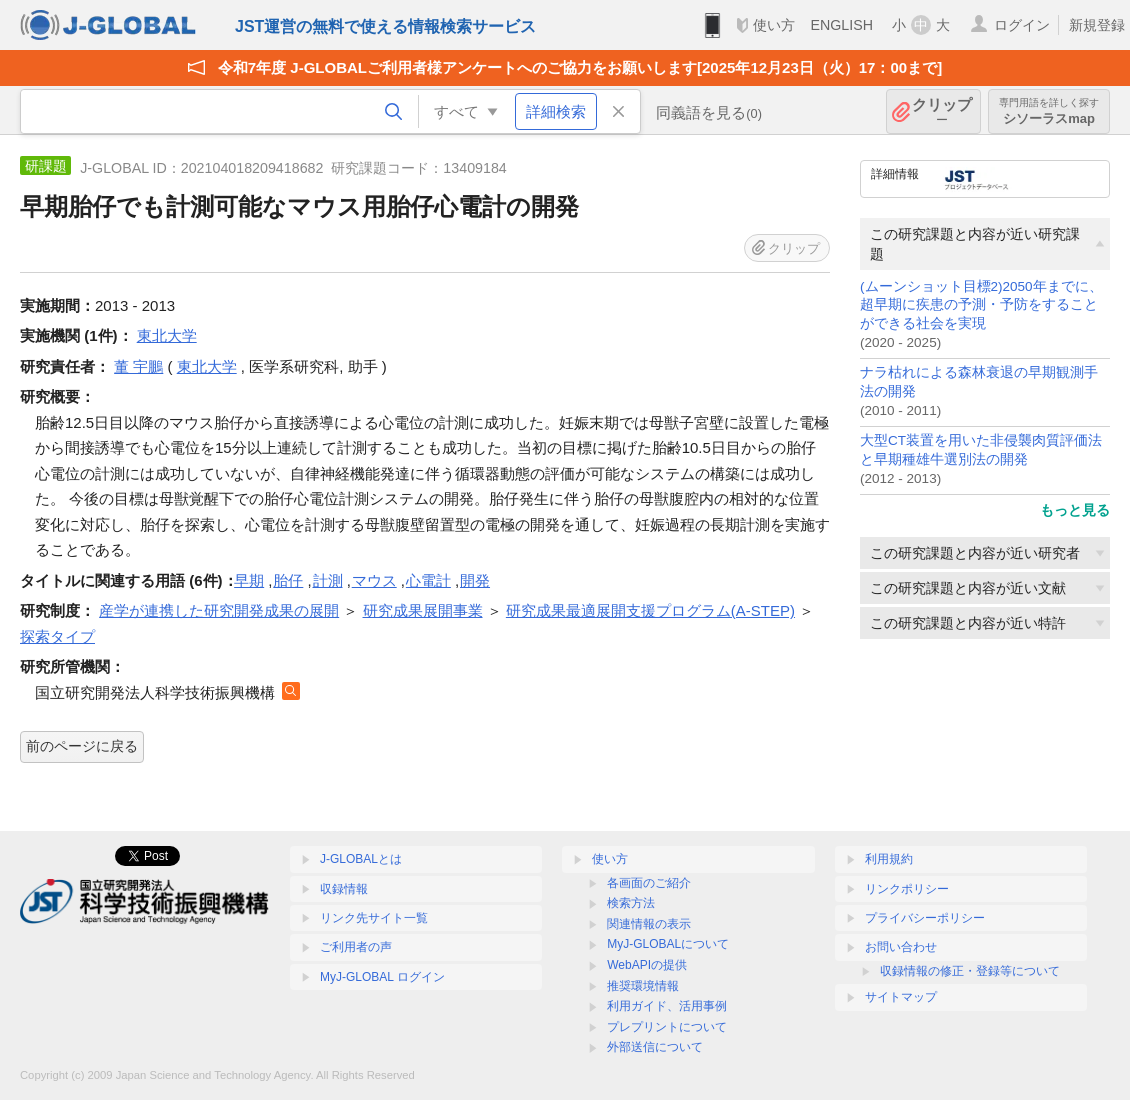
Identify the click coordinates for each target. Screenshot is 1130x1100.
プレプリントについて (667, 1027)
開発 (475, 580)
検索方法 (631, 903)
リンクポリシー (907, 889)
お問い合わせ (901, 947)
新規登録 (1097, 25)
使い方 (774, 25)
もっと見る (1075, 510)
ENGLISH (841, 25)
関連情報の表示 (649, 924)
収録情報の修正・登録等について (970, 971)
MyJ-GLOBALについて (668, 944)
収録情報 (344, 889)
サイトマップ (901, 997)
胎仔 (288, 580)
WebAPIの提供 (647, 965)
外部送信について (655, 1047)
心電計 (428, 580)
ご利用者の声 (356, 947)
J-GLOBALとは (361, 859)
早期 (249, 580)
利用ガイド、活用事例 (667, 1006)
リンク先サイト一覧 (374, 918)
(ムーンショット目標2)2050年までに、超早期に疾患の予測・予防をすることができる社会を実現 (981, 305)
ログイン (1022, 25)
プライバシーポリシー (925, 918)
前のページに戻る (82, 746)
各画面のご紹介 (649, 883)
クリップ (942, 111)
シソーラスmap (1049, 111)
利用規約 (889, 859)
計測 (328, 580)
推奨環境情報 (643, 986)
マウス (374, 580)
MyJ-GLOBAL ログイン (382, 977)
